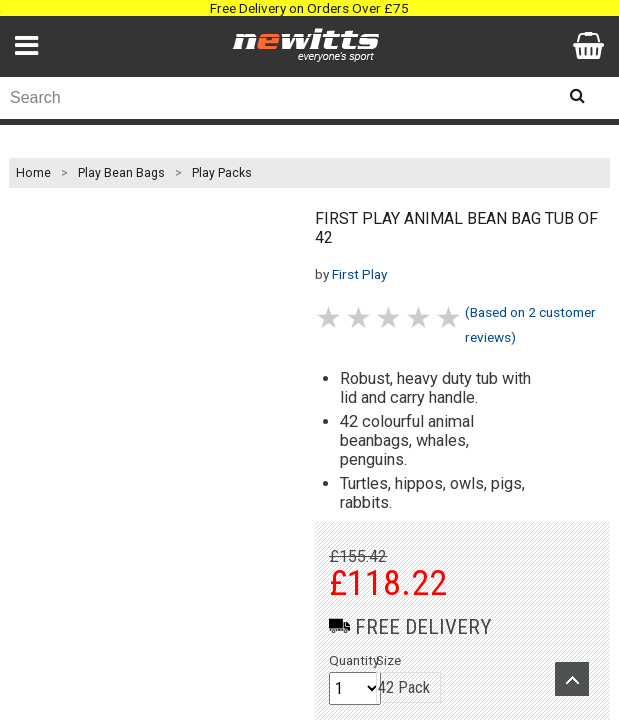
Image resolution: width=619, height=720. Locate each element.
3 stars (390, 317)
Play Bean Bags (121, 173)
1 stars (330, 317)
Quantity (354, 660)
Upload (572, 679)
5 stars (450, 317)
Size (388, 660)
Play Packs (222, 173)
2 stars (360, 317)
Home (33, 173)
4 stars (420, 317)
